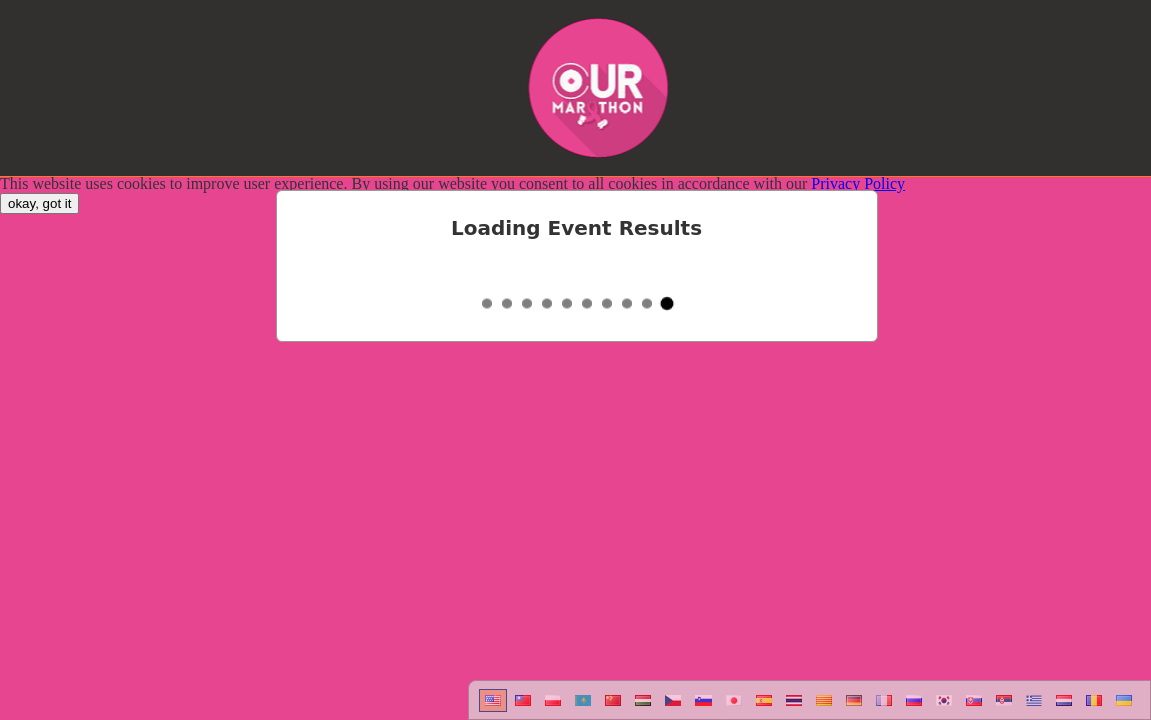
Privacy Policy (858, 183)
